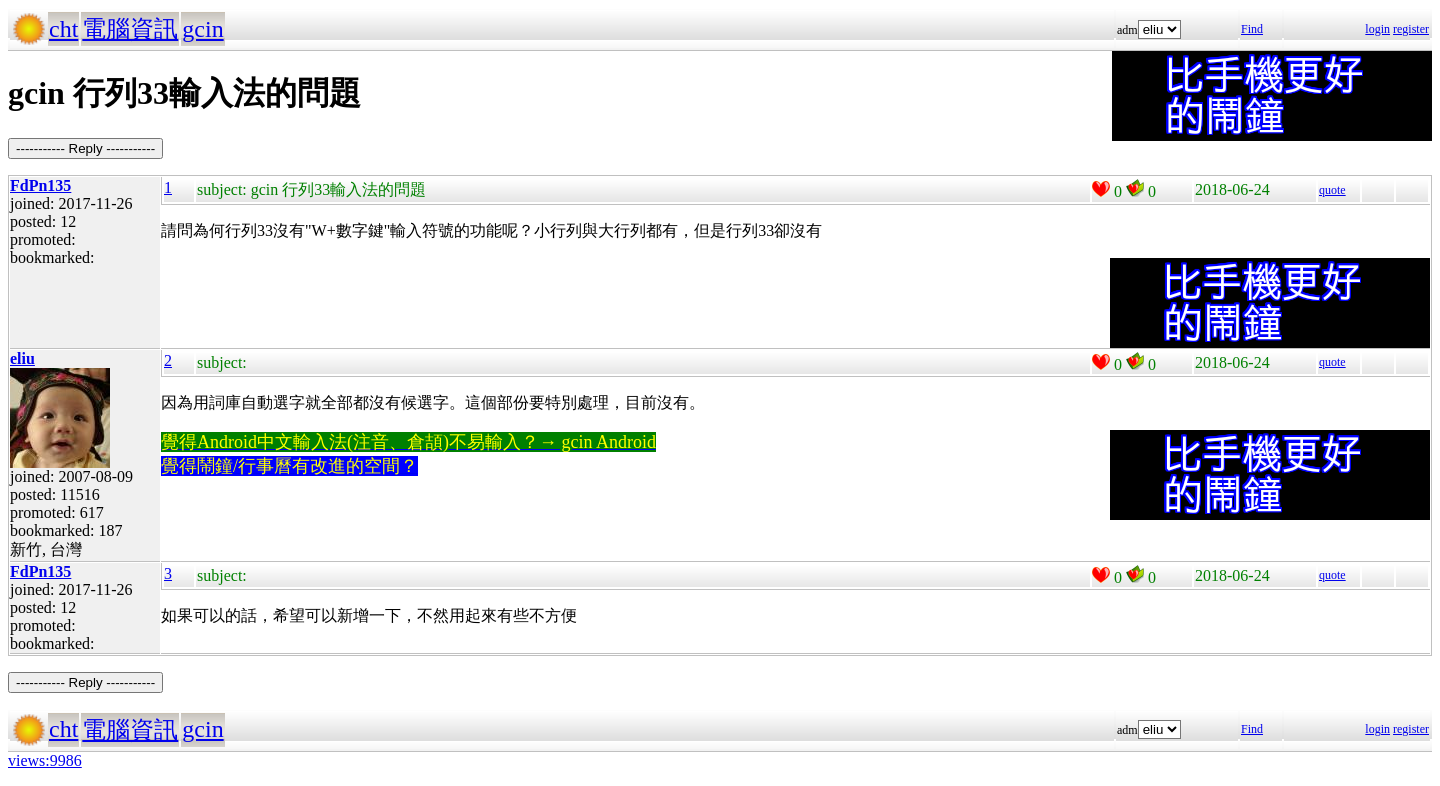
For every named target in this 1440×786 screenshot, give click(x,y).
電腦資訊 (130, 29)
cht (63, 29)
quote (1332, 190)
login (1377, 29)
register (1411, 29)
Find (1252, 29)
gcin (202, 29)
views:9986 (45, 760)
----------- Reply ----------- (85, 148)
